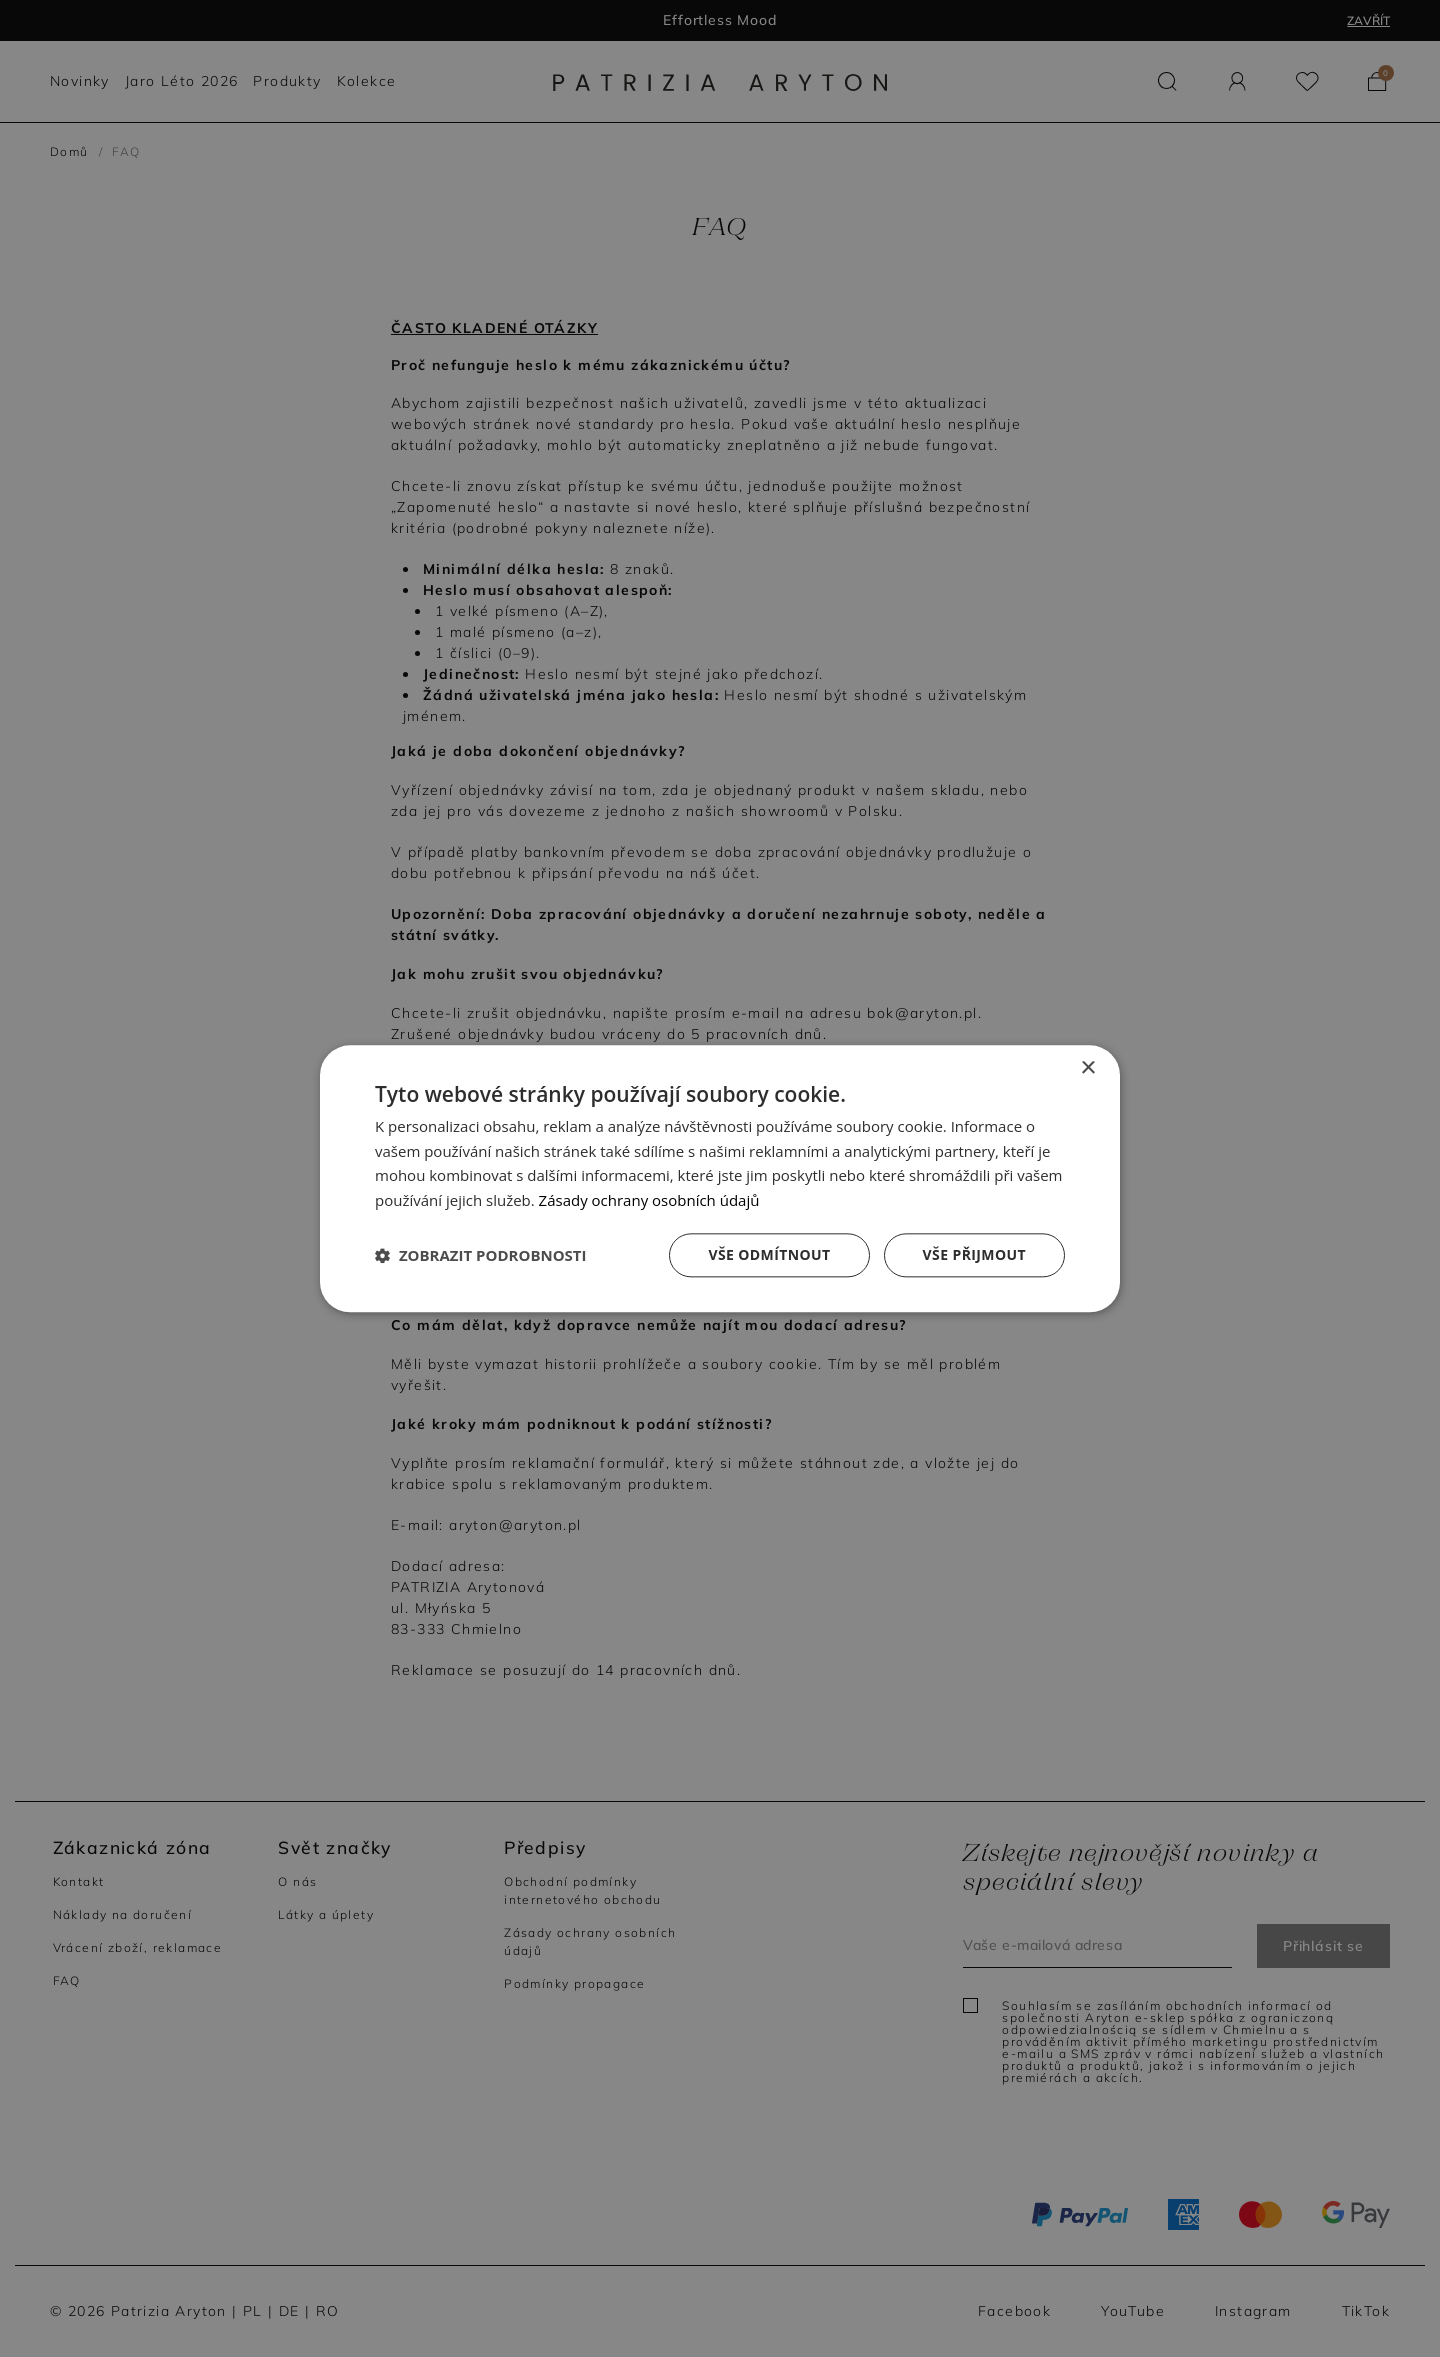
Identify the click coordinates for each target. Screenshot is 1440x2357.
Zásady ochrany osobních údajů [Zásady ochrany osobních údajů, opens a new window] (649, 1200)
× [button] (1087, 1068)
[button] (481, 1255)
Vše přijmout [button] (974, 1254)
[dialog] (720, 1178)
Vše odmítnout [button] (769, 1254)
